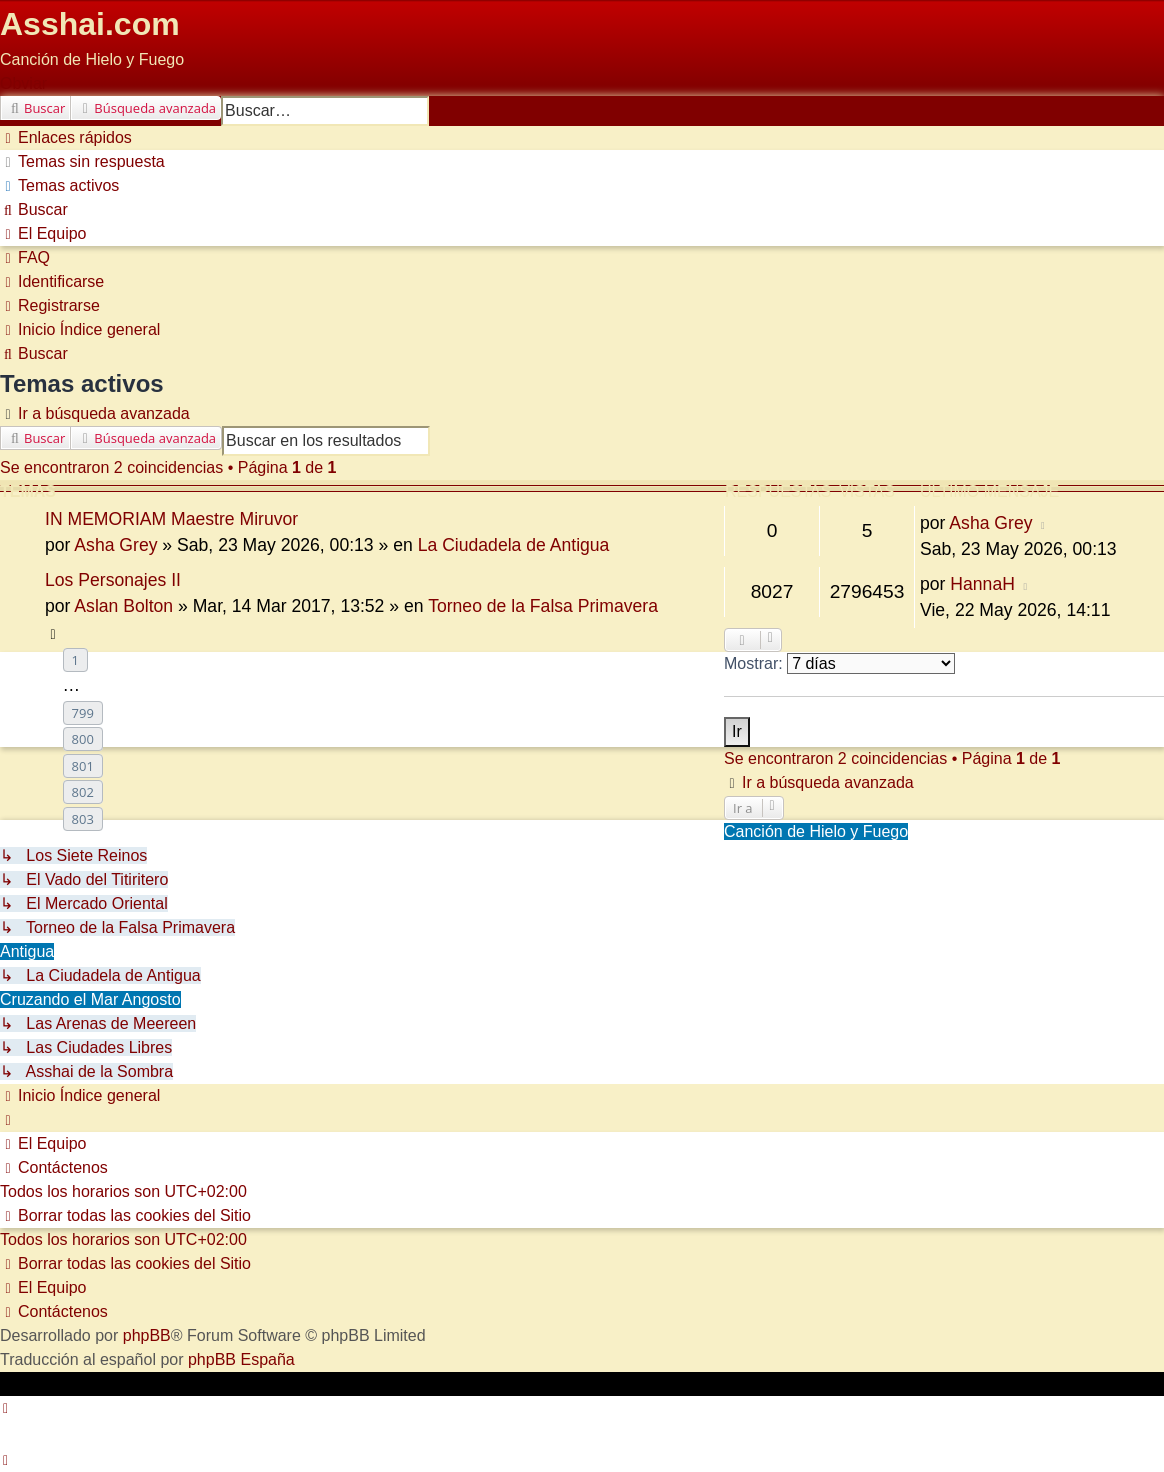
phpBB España (241, 1359)
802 (83, 792)
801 (83, 766)
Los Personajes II (113, 580)
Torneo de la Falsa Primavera (543, 606)
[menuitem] (82, 161)
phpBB (147, 1335)
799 (83, 713)
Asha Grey (115, 545)
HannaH (982, 584)
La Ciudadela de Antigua (514, 545)
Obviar (23, 83)
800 (83, 739)
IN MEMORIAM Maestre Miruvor (171, 519)
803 (83, 819)
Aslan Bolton (123, 606)
